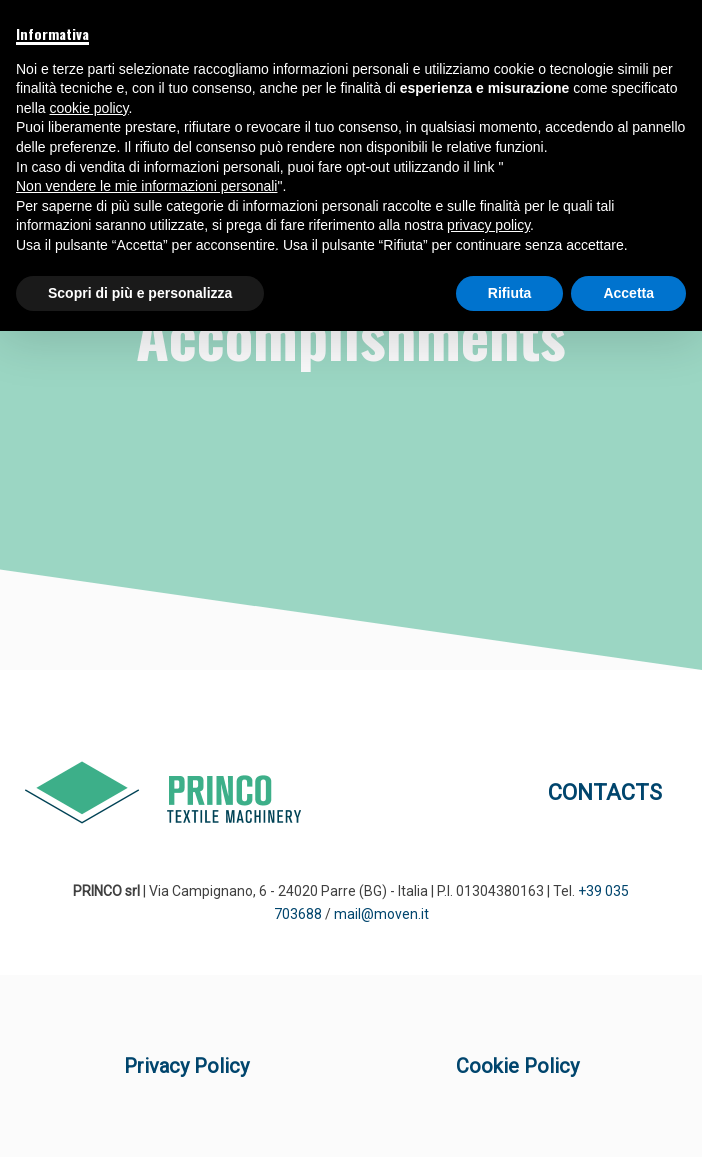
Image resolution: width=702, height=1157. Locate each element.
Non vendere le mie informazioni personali (146, 186)
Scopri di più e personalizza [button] (140, 293)
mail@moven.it (381, 914)
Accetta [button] (628, 293)
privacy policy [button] (488, 225)
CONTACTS (605, 792)
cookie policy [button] (88, 108)
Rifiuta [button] (510, 293)
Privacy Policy (186, 1066)
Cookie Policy (517, 1066)
